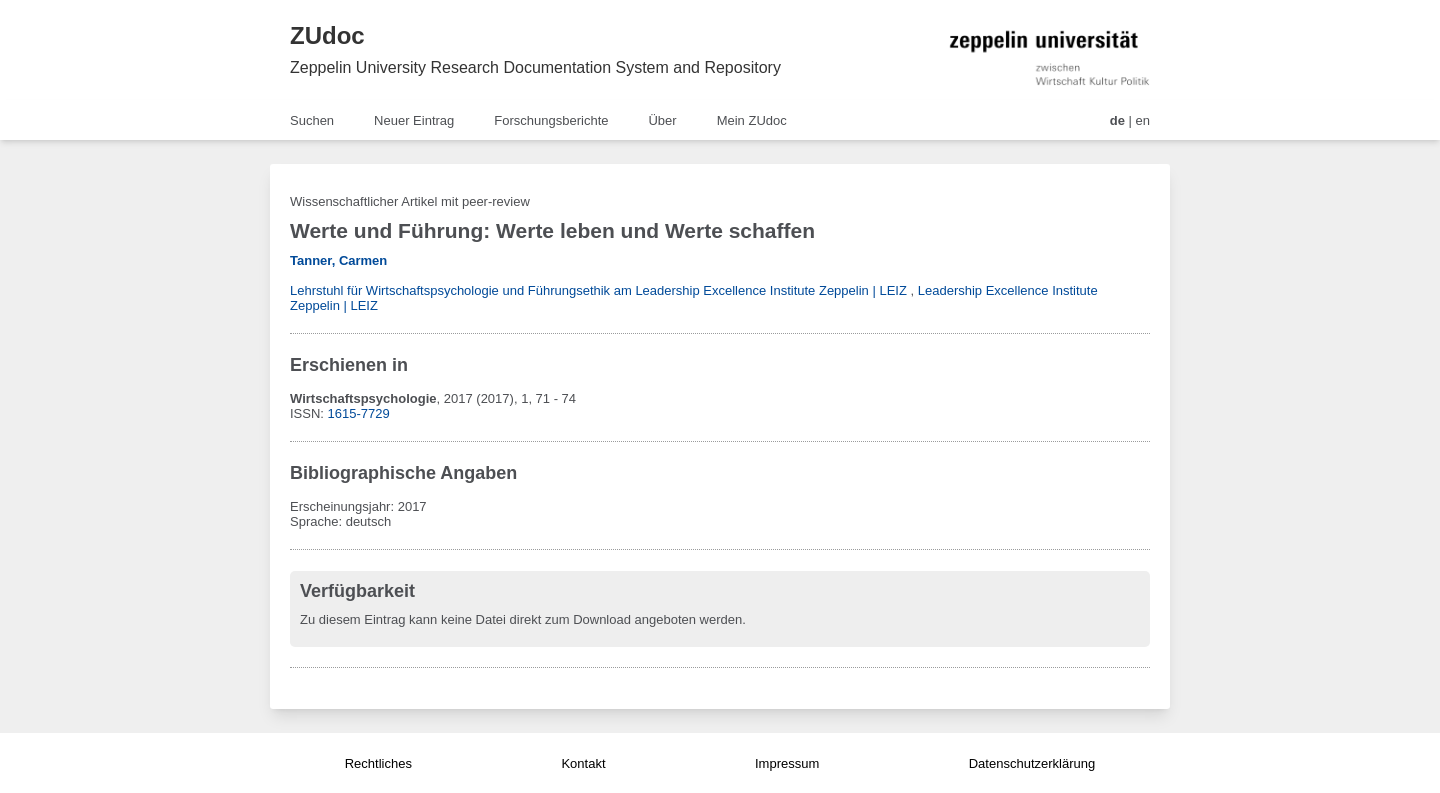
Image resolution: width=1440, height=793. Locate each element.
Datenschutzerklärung (1032, 763)
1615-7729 (359, 413)
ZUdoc (327, 35)
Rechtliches (378, 763)
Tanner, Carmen (338, 260)
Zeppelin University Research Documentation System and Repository (535, 67)
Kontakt (583, 763)
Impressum (787, 763)
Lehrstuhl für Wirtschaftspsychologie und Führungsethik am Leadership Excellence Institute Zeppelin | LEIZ (598, 290)
